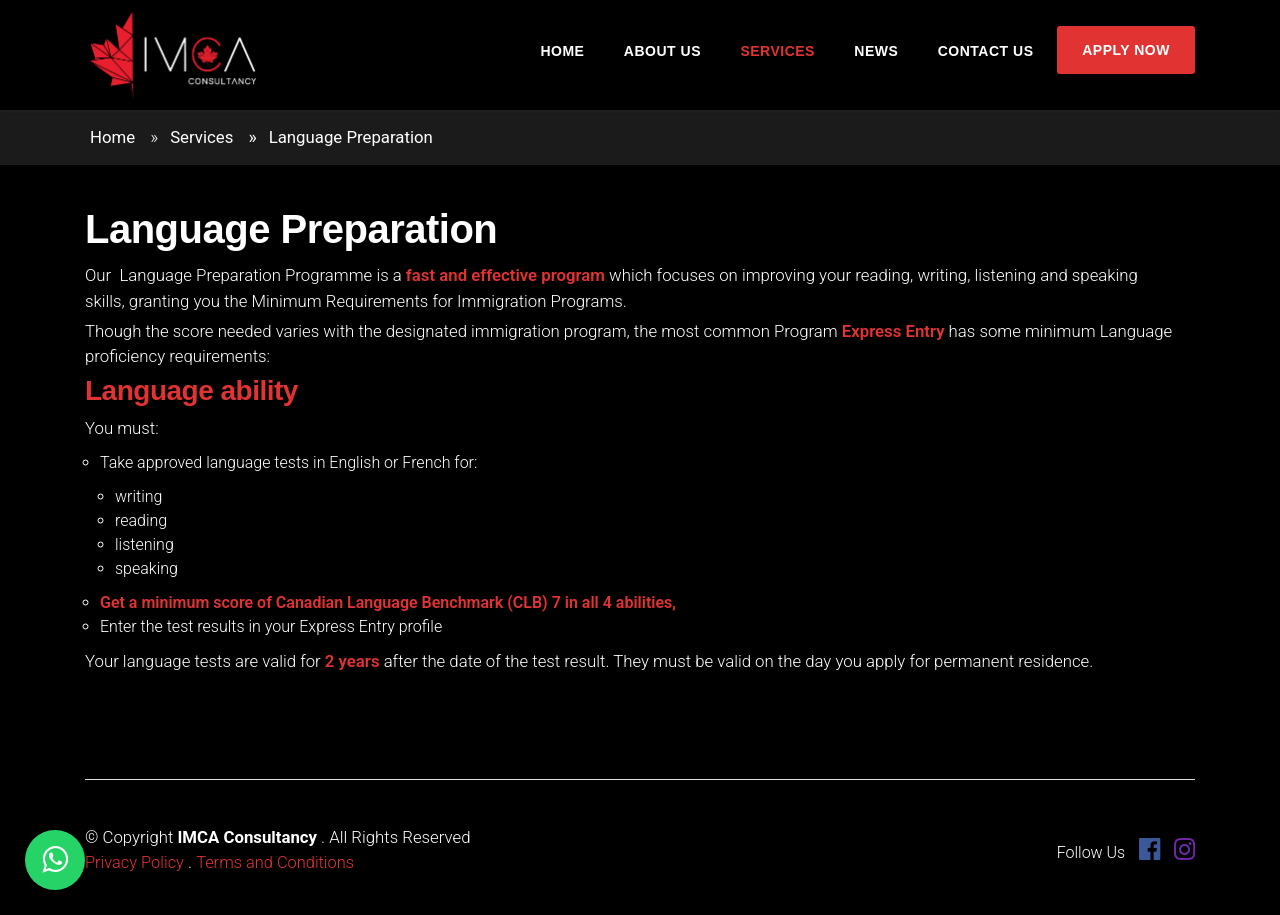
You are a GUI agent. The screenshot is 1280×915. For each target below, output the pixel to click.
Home (575, 57)
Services (783, 57)
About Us (671, 57)
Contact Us (985, 57)
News (879, 57)
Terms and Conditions (279, 862)
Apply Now (1124, 56)
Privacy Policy (135, 862)
